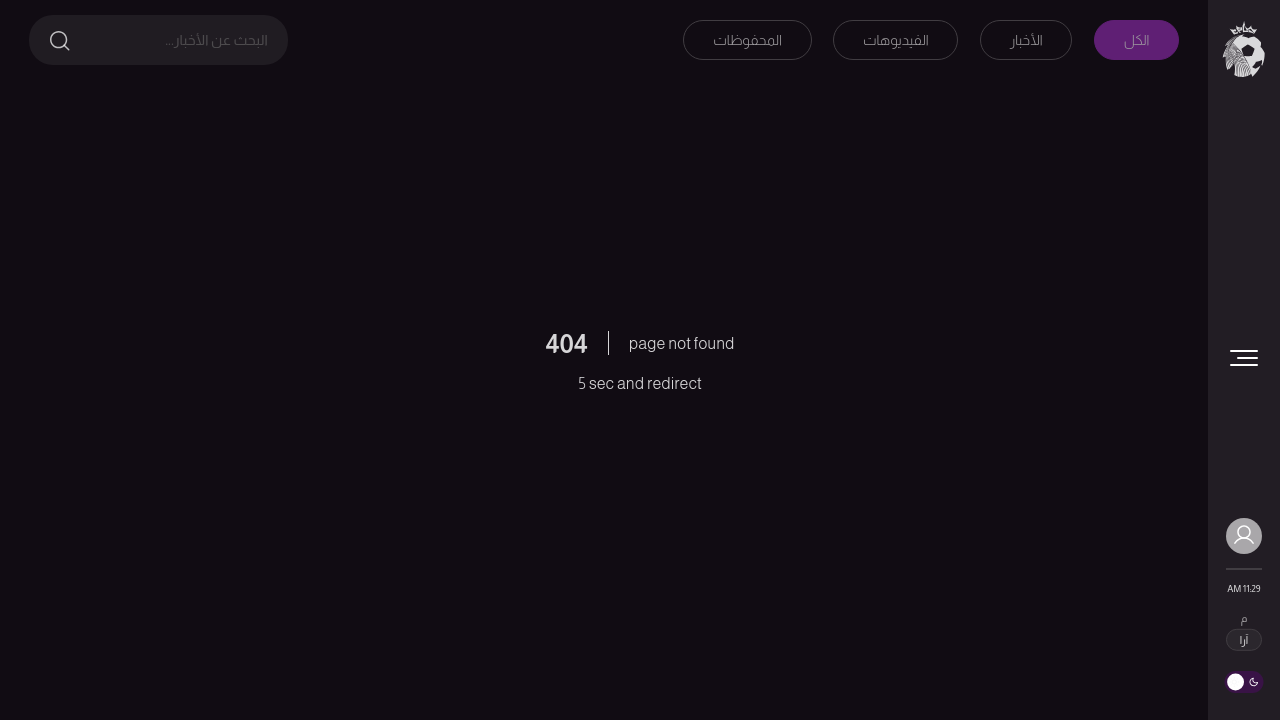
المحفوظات (747, 40)
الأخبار (1026, 40)
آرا (1244, 640)
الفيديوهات (896, 40)
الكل (1137, 40)
